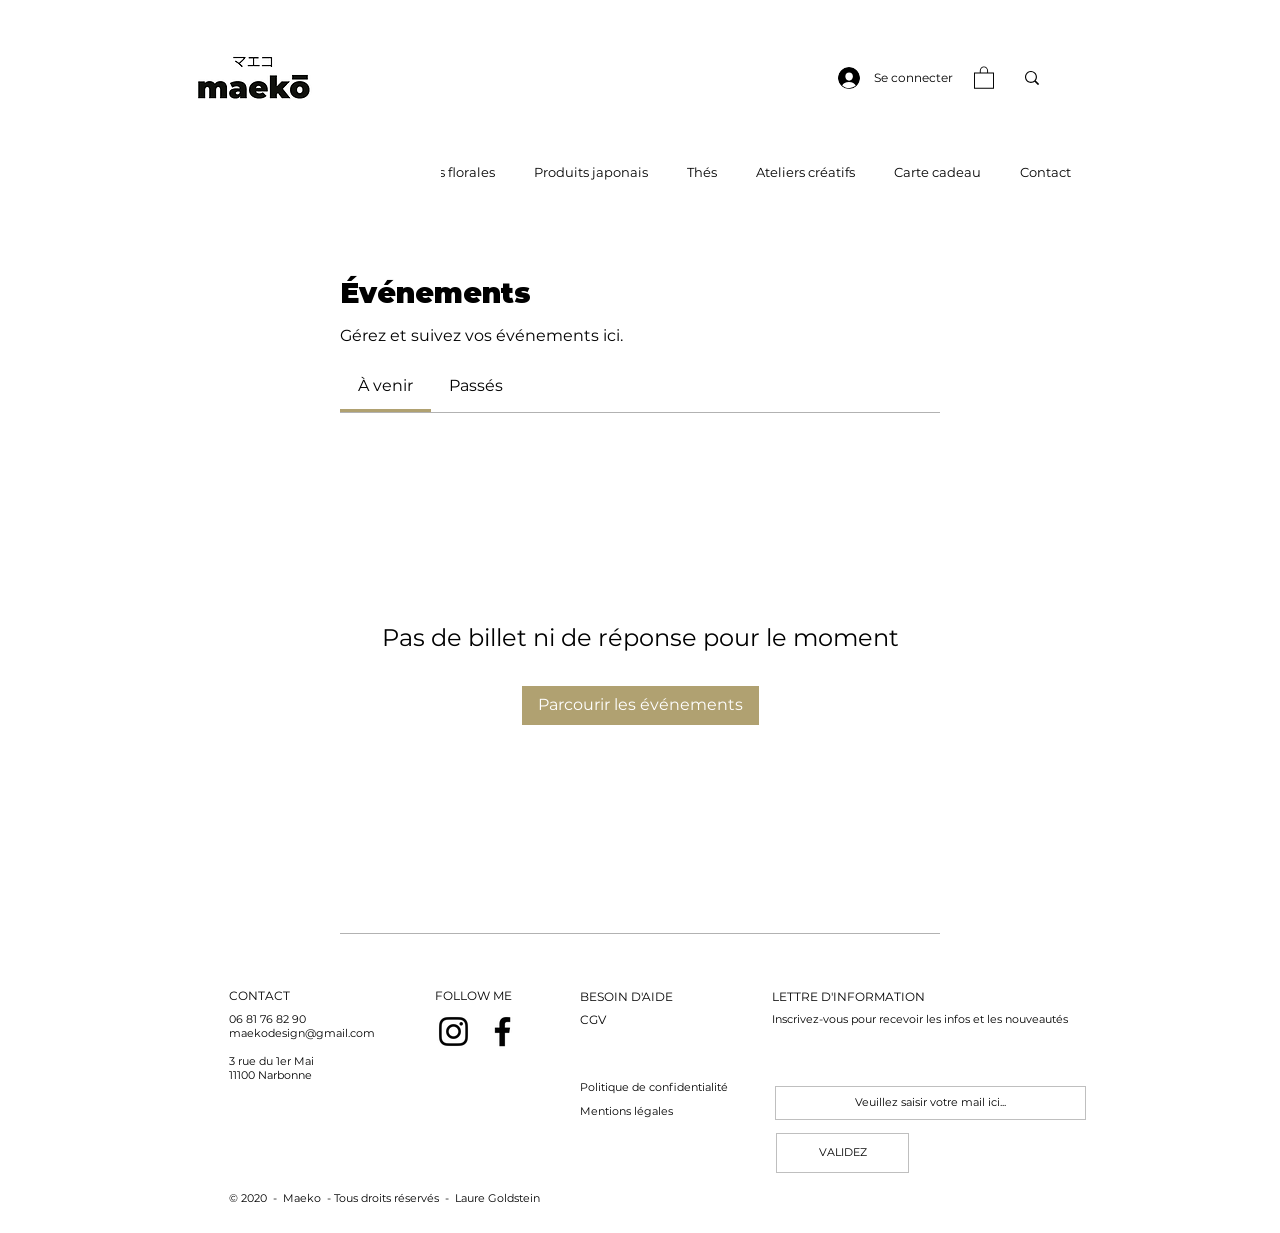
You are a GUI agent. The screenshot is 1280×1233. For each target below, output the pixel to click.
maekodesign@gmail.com (302, 1033)
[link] (385, 385)
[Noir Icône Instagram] (453, 1031)
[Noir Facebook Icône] (502, 1031)
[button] (984, 77)
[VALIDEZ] (842, 1153)
